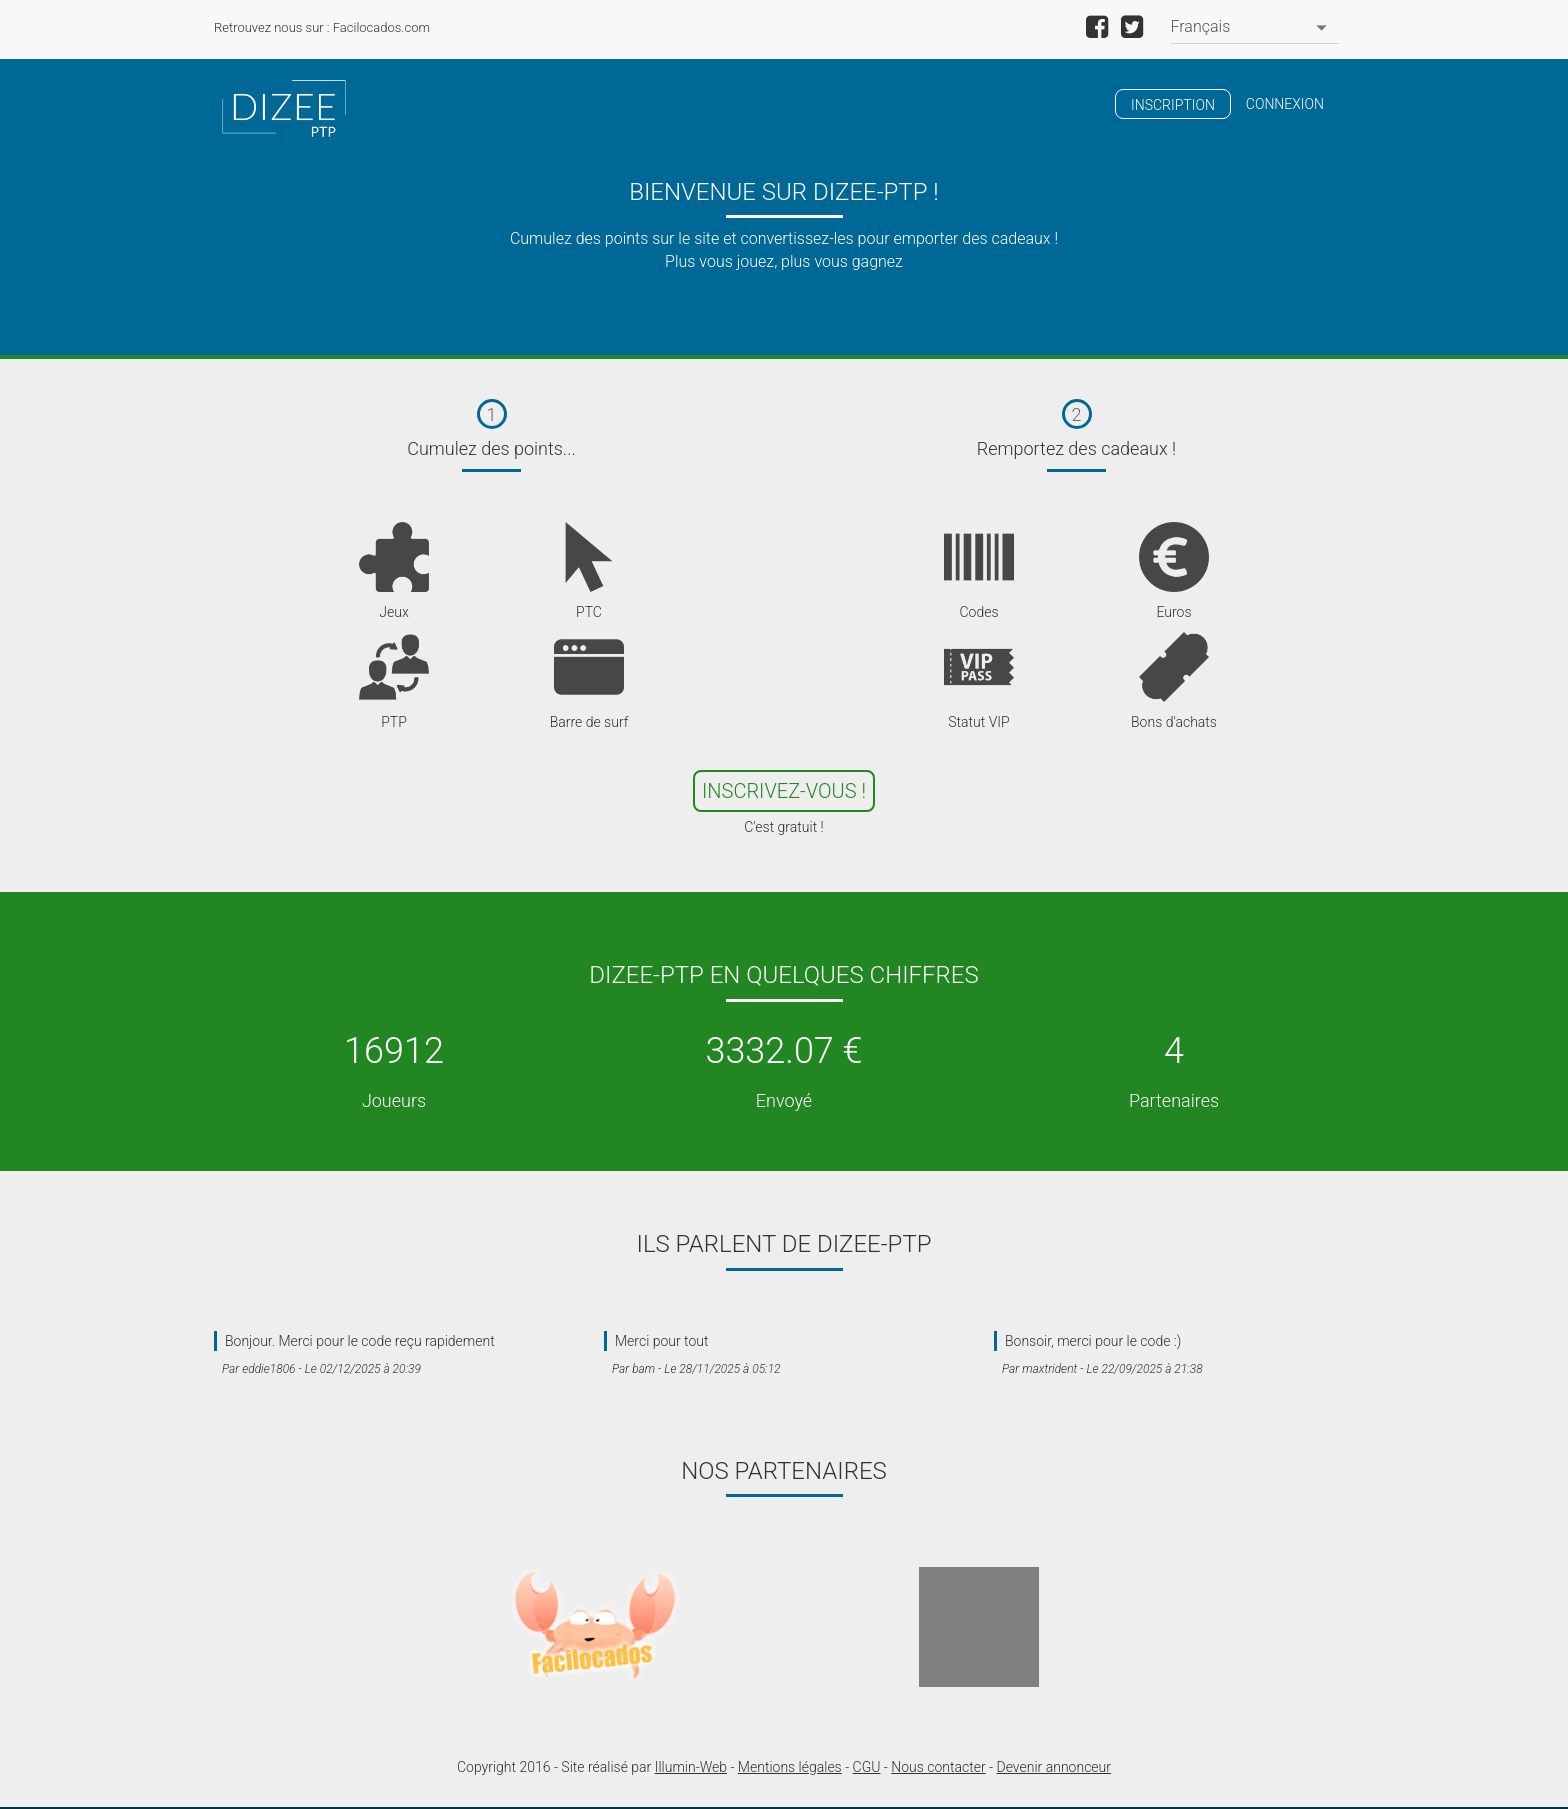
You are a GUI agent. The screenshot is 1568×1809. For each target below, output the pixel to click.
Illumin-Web (691, 1767)
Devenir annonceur (1054, 1767)
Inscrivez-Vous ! (784, 791)
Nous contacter (938, 1767)
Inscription (1173, 105)
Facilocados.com (381, 27)
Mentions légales (790, 1767)
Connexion (1285, 104)
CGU (867, 1767)
